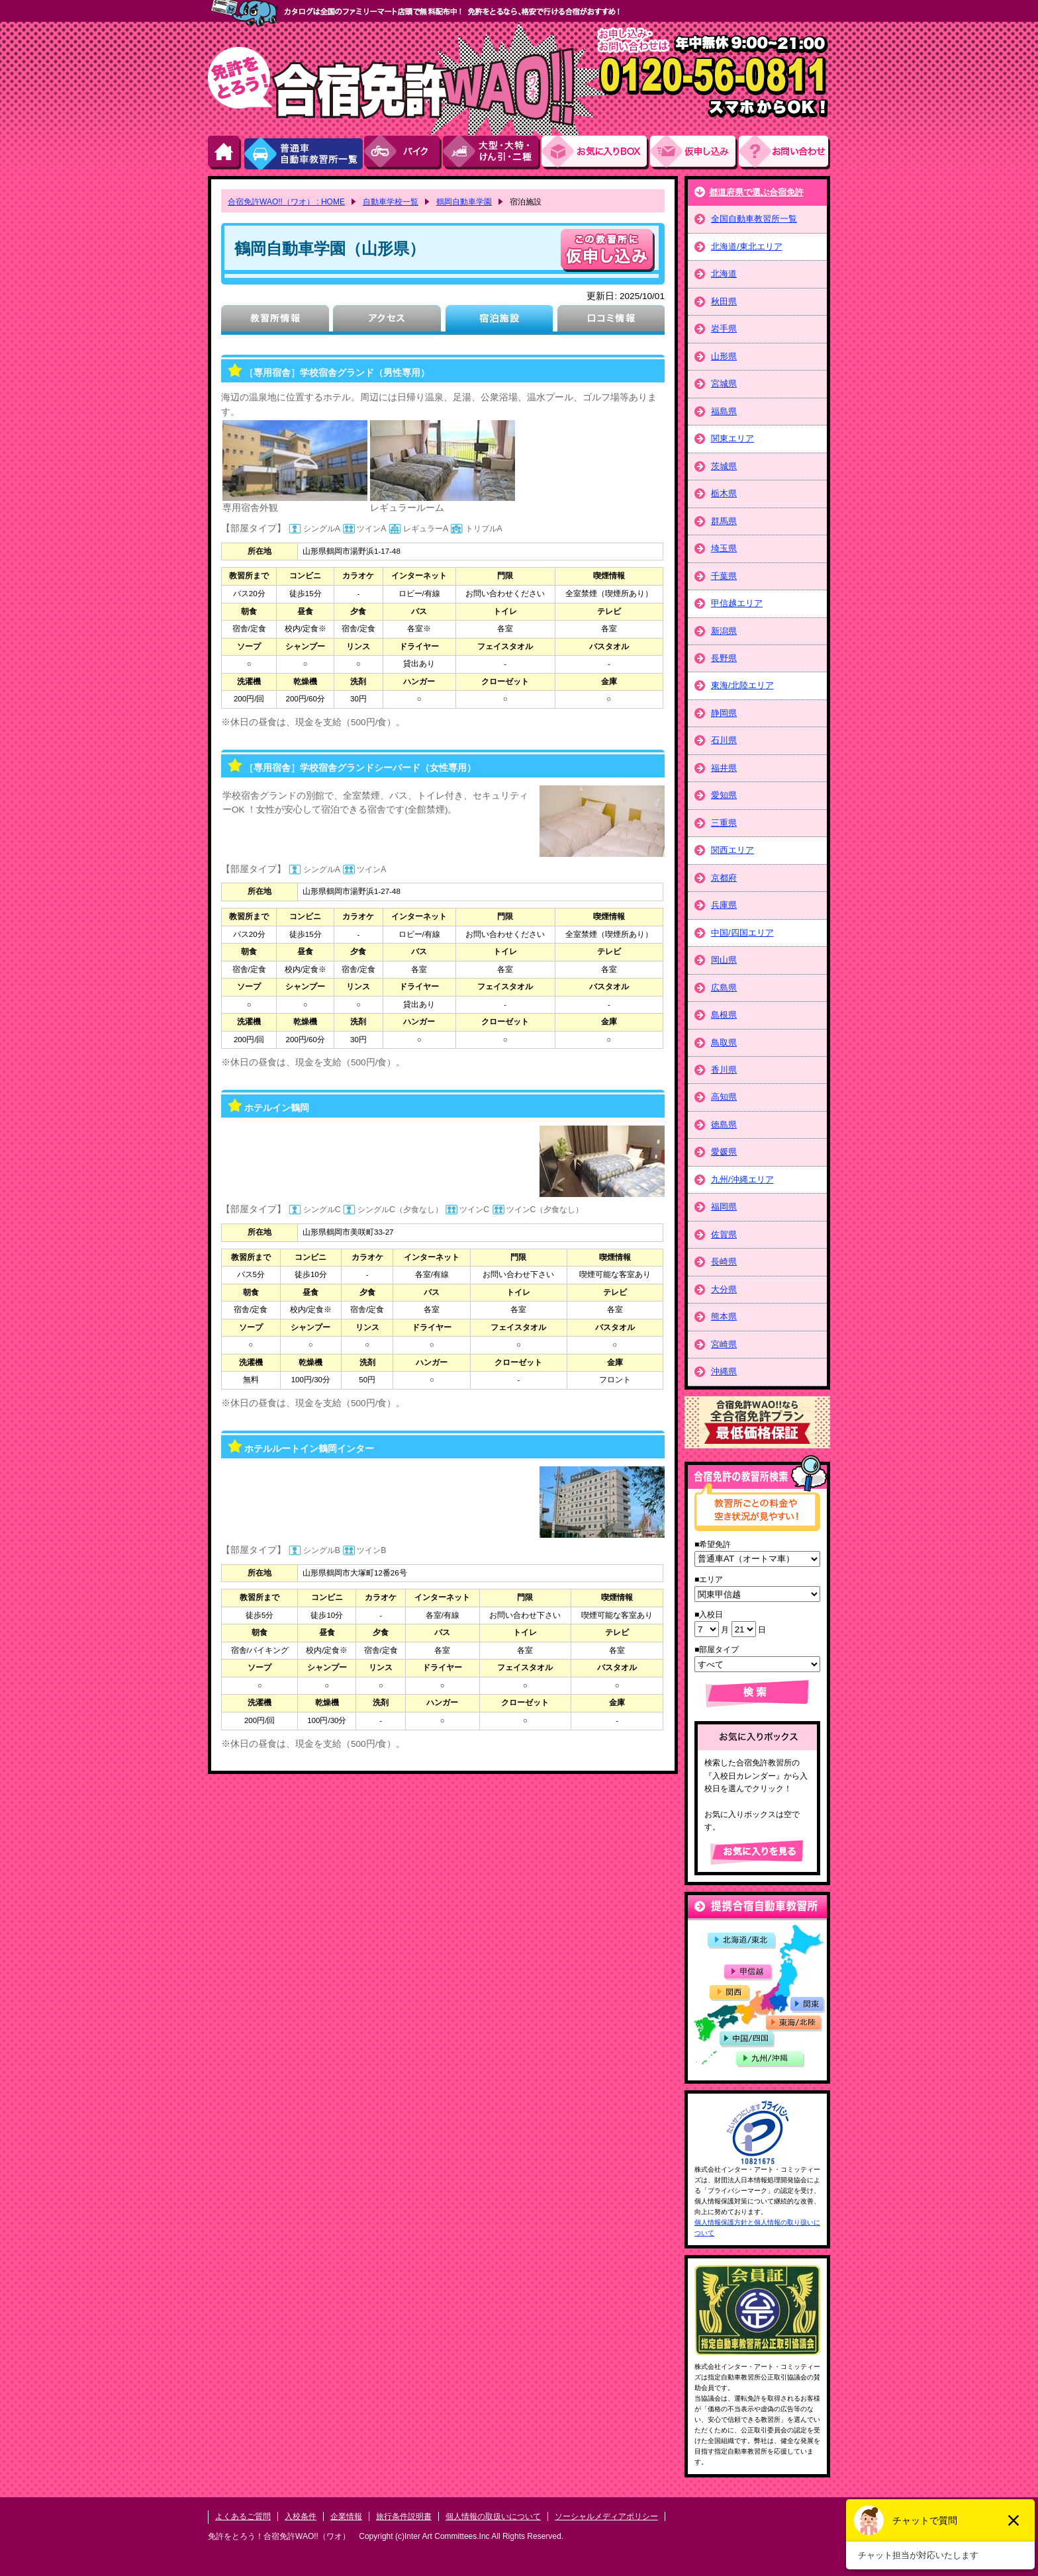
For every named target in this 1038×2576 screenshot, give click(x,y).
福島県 (724, 411)
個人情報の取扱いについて (493, 2516)
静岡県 (724, 713)
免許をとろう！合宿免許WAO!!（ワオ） (279, 2536)
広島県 (724, 988)
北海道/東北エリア (746, 246)
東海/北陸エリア (742, 685)
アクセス (387, 320)
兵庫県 (724, 905)
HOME (225, 152)
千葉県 (724, 576)
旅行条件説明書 (404, 2516)
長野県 (724, 658)
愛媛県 (724, 1152)
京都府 (724, 878)
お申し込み (694, 152)
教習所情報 (275, 320)
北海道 (724, 274)
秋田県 (724, 301)
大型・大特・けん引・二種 (492, 152)
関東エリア (732, 438)
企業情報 (346, 2516)
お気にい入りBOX (596, 152)
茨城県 (724, 466)
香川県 (724, 1070)
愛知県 (724, 795)
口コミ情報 (611, 320)
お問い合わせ (784, 152)
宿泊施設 (499, 320)
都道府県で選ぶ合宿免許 (756, 192)
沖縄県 (724, 1371)
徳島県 (724, 1125)
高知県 (724, 1097)
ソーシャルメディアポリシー (606, 2516)
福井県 (724, 768)
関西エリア (732, 850)
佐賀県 (724, 1234)
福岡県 (724, 1207)
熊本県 (724, 1316)
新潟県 (724, 631)
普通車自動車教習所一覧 (303, 152)
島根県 (724, 1015)
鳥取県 (724, 1042)
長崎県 (724, 1261)
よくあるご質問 (243, 2516)
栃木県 (724, 493)
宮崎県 (724, 1344)
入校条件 (300, 2516)
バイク (403, 152)
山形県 (724, 356)
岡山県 (724, 960)
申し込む (608, 250)
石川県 (724, 740)
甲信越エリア (737, 603)
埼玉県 (724, 548)
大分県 (724, 1289)
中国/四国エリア (742, 933)
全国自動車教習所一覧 (754, 219)
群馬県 (724, 521)
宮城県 (724, 383)
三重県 (724, 823)
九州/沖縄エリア (742, 1179)
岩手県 (724, 328)
